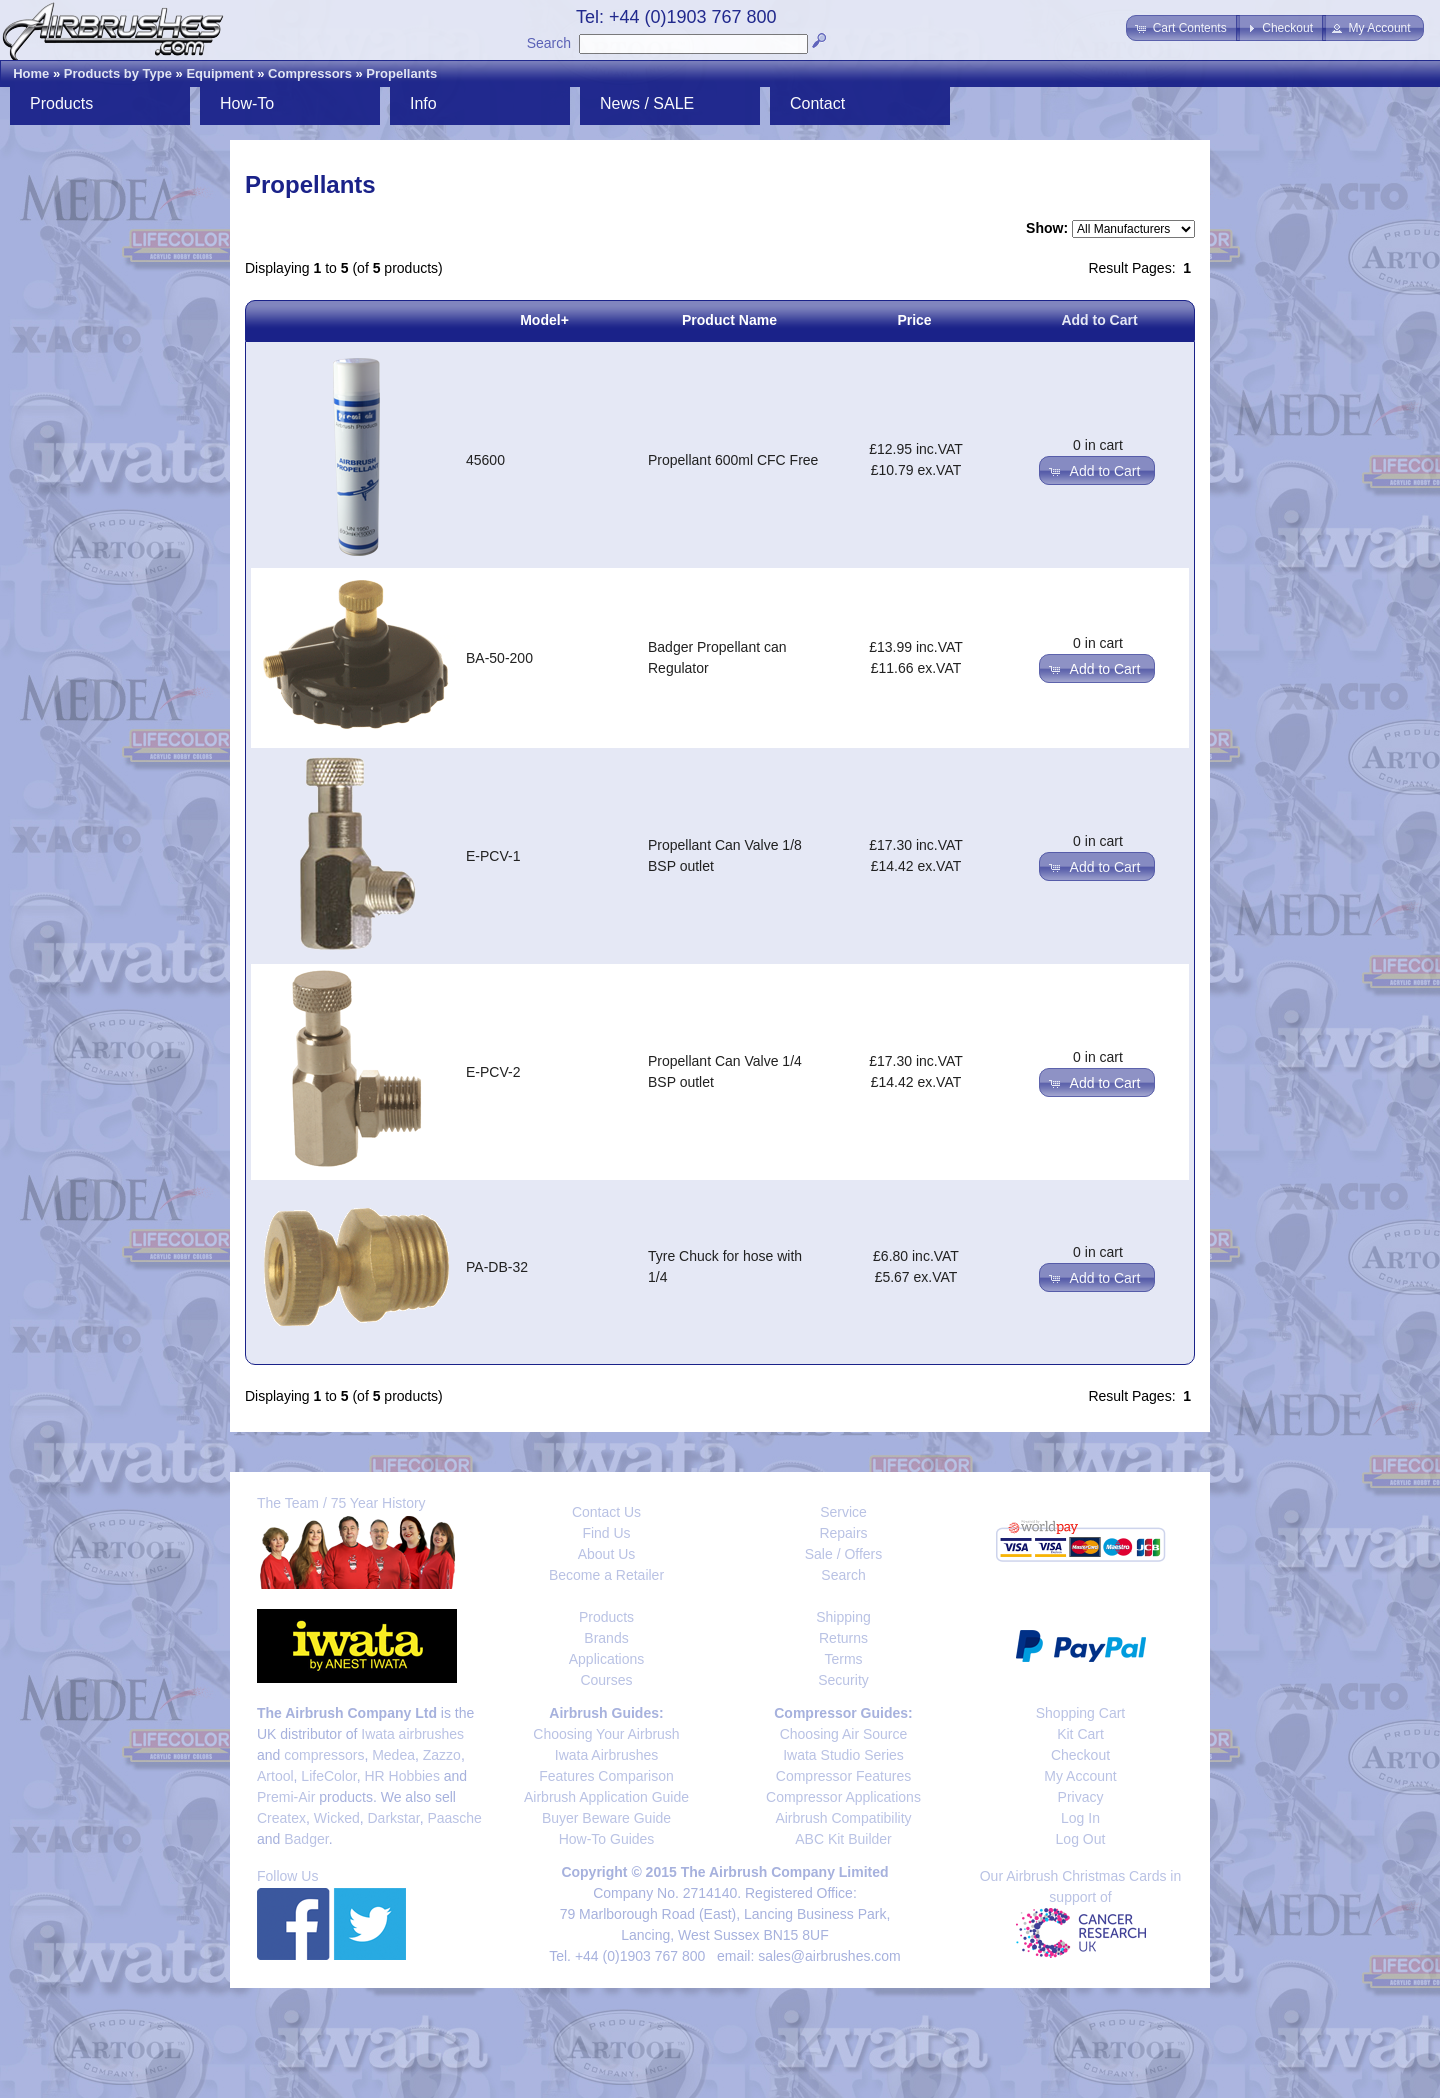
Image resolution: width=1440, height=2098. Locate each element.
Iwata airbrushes (412, 1734)
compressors (324, 1755)
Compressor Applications (843, 1797)
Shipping (843, 1617)
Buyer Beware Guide (606, 1818)
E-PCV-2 (493, 1072)
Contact (817, 103)
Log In (1080, 1818)
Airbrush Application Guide (606, 1797)
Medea (393, 1755)
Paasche (454, 1818)
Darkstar (394, 1818)
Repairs (843, 1533)
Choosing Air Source (844, 1734)
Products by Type (118, 73)
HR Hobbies (401, 1776)
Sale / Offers (844, 1554)
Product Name (729, 320)
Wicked (337, 1818)
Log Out (1081, 1839)
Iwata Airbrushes (607, 1755)
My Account (1080, 1776)
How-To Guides (607, 1839)
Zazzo (442, 1755)
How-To (247, 103)
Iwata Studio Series (843, 1755)
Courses (606, 1680)
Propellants (401, 73)
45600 (485, 460)
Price (914, 320)
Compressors (310, 73)
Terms (843, 1659)
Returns (843, 1638)
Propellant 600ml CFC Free (733, 460)
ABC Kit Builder (843, 1839)
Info (423, 103)
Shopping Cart (1081, 1713)
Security (843, 1680)
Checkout (1080, 1755)
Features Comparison (606, 1776)
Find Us (606, 1533)
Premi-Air (286, 1797)
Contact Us (606, 1512)
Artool (275, 1776)
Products (61, 103)
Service (843, 1512)
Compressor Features (843, 1776)
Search (549, 43)
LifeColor (328, 1776)
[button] (1182, 28)
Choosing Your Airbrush (606, 1734)
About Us (607, 1554)
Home (31, 73)
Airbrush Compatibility (843, 1818)
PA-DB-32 (497, 1267)
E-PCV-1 (493, 856)
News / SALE (647, 103)
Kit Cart (1080, 1734)
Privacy (1081, 1797)
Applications (607, 1659)
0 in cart (1098, 445)
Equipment (219, 73)
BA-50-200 (499, 658)
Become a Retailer (606, 1575)
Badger (306, 1839)
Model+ (544, 320)
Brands (606, 1638)
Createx (281, 1818)
